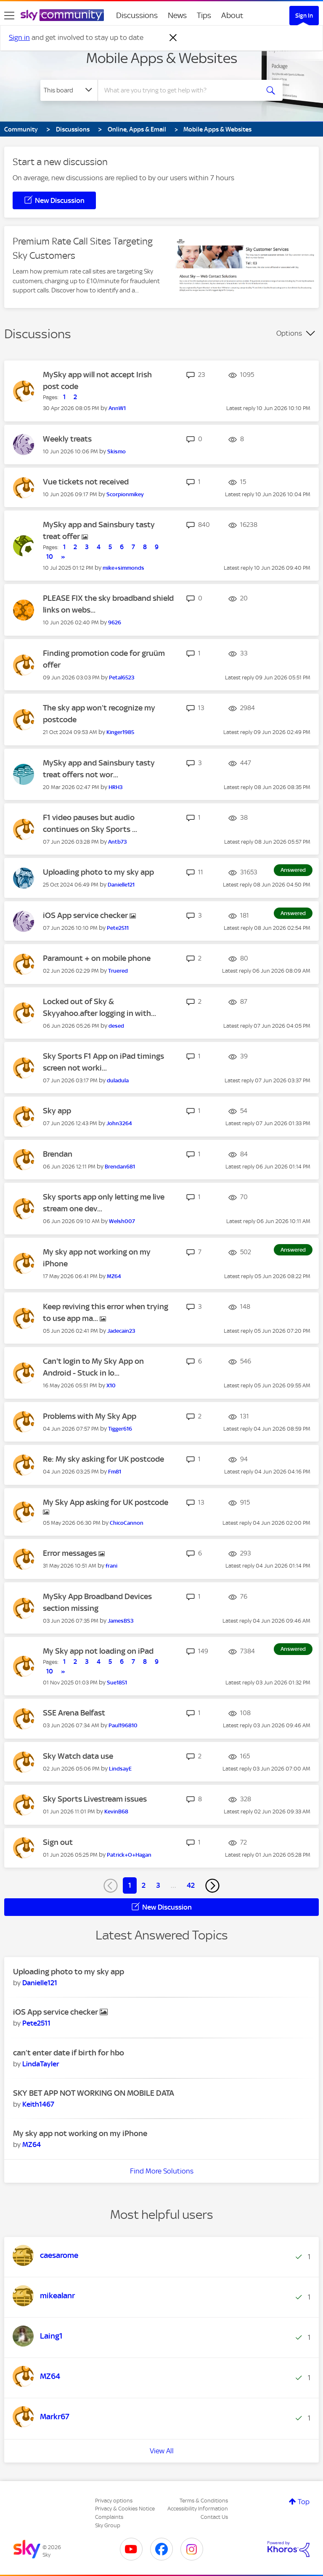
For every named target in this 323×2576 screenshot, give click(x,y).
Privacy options (113, 2500)
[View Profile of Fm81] (114, 1471)
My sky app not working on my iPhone (80, 2133)
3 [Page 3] (158, 1885)
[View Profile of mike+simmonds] (123, 568)
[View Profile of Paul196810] (123, 1725)
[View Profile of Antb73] (117, 842)
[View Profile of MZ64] (114, 1276)
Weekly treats (67, 439)
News (177, 15)
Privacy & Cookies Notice (125, 2508)
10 (49, 556)
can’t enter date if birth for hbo (68, 2053)
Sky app (57, 1111)
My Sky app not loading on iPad (98, 1651)
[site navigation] (9, 15)
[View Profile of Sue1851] (117, 1682)
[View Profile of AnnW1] (117, 408)
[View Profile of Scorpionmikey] (125, 494)
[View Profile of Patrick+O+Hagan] (129, 1855)
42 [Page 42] (191, 1885)
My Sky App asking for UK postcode (105, 1502)
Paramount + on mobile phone (97, 958)
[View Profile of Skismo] (116, 451)
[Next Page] (212, 1885)
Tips (204, 15)
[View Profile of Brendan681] (120, 1166)
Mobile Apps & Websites (161, 58)
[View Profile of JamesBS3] (121, 1621)
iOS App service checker (86, 915)
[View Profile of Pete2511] (118, 928)
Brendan (57, 1154)
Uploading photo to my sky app (98, 872)
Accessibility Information (197, 2508)
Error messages (70, 1553)
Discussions (137, 15)
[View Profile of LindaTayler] (40, 2064)
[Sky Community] (62, 15)
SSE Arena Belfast (74, 1713)
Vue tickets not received (86, 482)
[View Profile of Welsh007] (122, 1221)
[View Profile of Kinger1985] (120, 732)
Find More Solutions (161, 2171)
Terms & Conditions (204, 2500)
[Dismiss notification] (173, 38)
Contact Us (214, 2517)
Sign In (304, 15)
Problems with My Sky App (89, 1416)
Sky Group (107, 2525)
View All (162, 2451)
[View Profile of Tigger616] (120, 1429)
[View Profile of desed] (116, 1026)
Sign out (58, 1842)
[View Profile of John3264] (119, 1123)
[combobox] (181, 90)
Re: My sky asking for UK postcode (103, 1459)
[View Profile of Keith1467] (38, 2104)
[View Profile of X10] (111, 1385)
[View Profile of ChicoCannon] (126, 1523)
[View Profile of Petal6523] (122, 677)
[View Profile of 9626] (114, 622)
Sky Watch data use (78, 1756)
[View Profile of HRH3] (116, 787)
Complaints (109, 2517)
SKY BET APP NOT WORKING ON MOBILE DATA (93, 2093)
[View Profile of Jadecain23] (121, 1331)
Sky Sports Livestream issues (95, 1799)
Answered (293, 870)
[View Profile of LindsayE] (120, 1769)
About (232, 15)
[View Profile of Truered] (118, 971)
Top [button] (304, 2501)
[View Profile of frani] (111, 1566)
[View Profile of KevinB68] (116, 1811)
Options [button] (289, 333)
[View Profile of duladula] (118, 1080)
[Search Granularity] (69, 90)
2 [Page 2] (144, 1885)
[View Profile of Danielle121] (121, 884)
